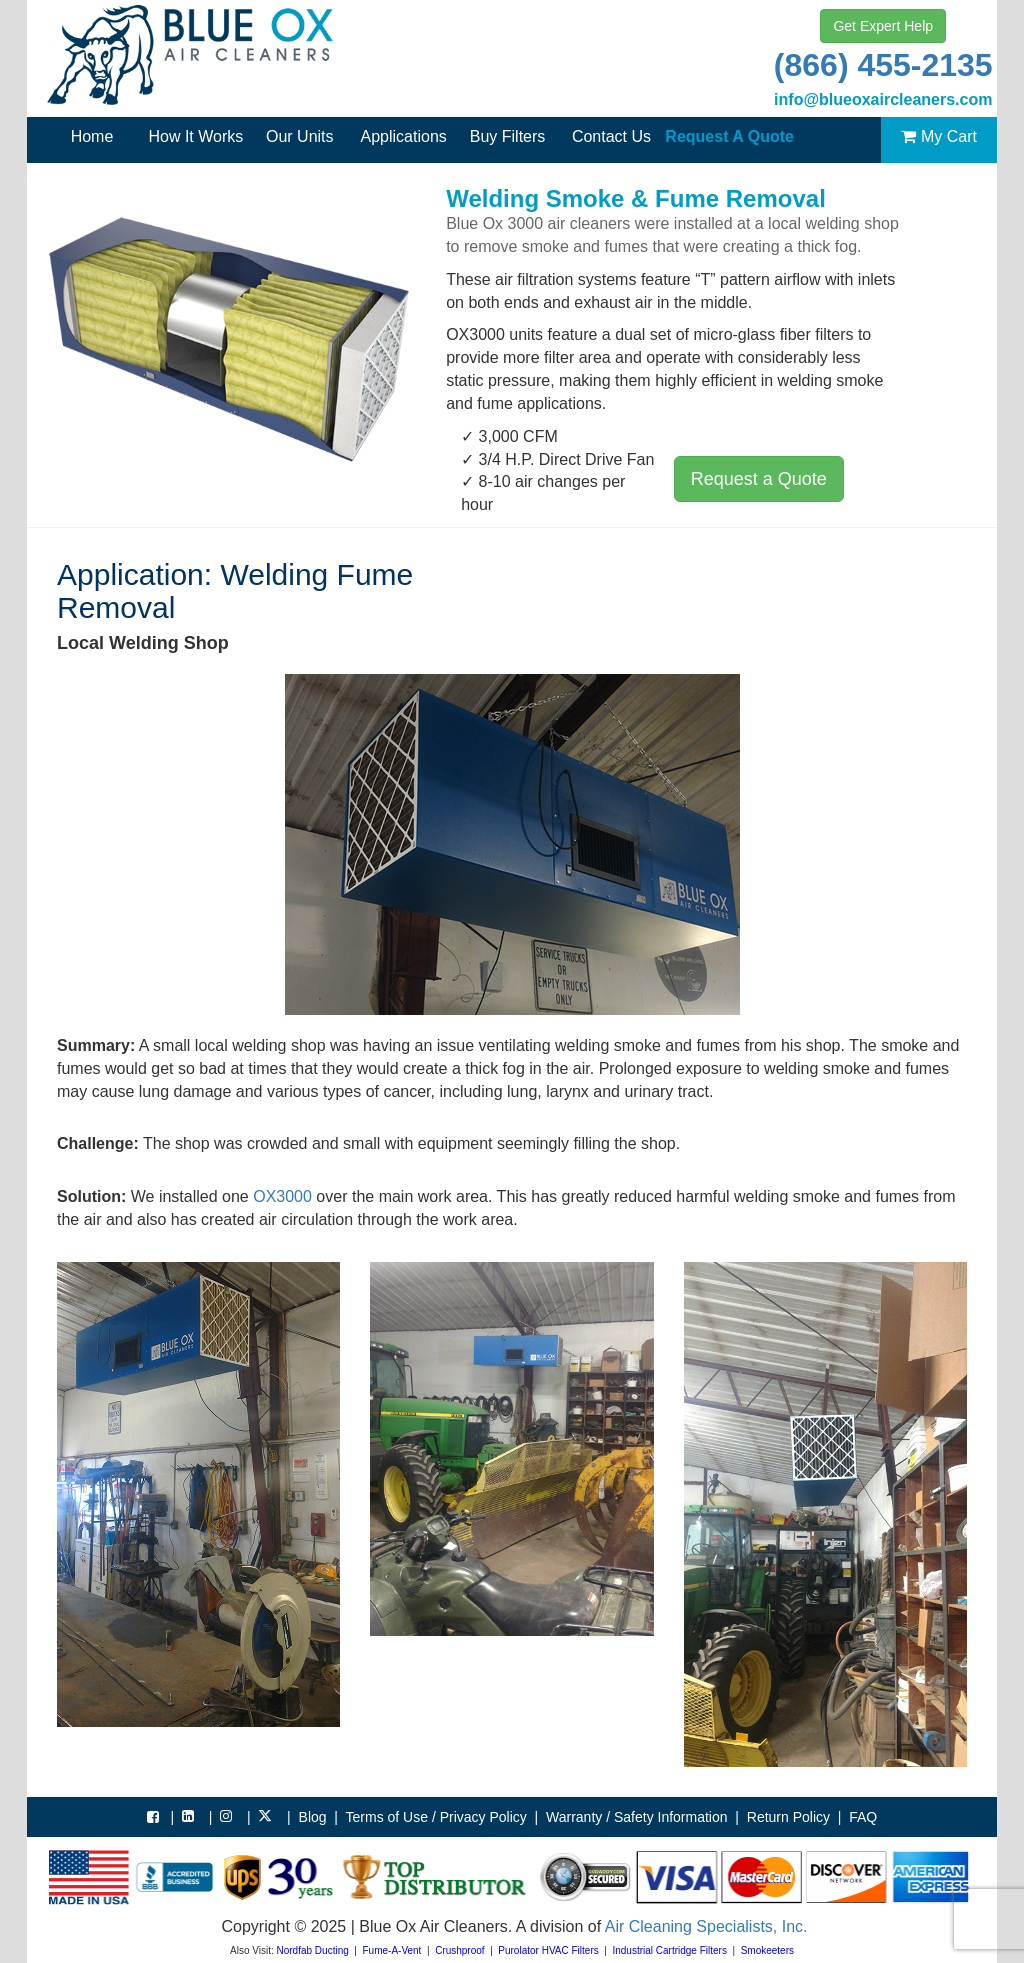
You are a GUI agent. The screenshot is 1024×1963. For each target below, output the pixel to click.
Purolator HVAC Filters (548, 1950)
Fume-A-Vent (391, 1950)
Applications (404, 136)
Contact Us (611, 136)
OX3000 (282, 1196)
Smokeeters (767, 1950)
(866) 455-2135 (883, 65)
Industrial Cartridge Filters (669, 1950)
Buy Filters (508, 136)
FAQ (863, 1817)
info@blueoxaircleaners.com (883, 99)
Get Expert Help (883, 26)
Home (92, 136)
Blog (313, 1817)
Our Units (300, 136)
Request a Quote (759, 479)
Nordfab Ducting (313, 1950)
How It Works (195, 136)
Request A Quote (729, 136)
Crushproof (459, 1950)
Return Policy (788, 1817)
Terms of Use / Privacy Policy (436, 1817)
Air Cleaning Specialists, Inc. (706, 1926)
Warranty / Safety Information (637, 1817)
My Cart (939, 136)
